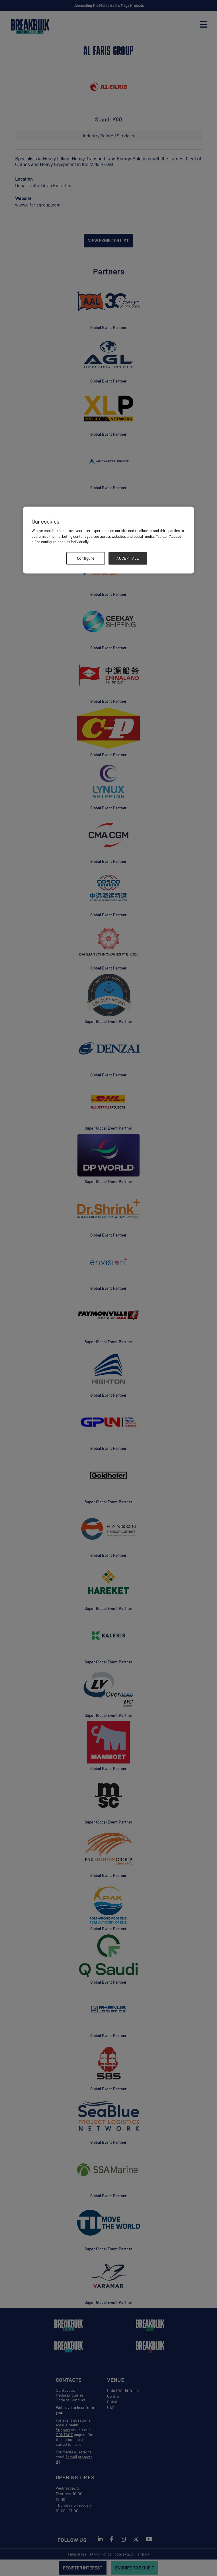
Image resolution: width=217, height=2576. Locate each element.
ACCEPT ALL (127, 558)
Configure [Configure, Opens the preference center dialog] (86, 558)
